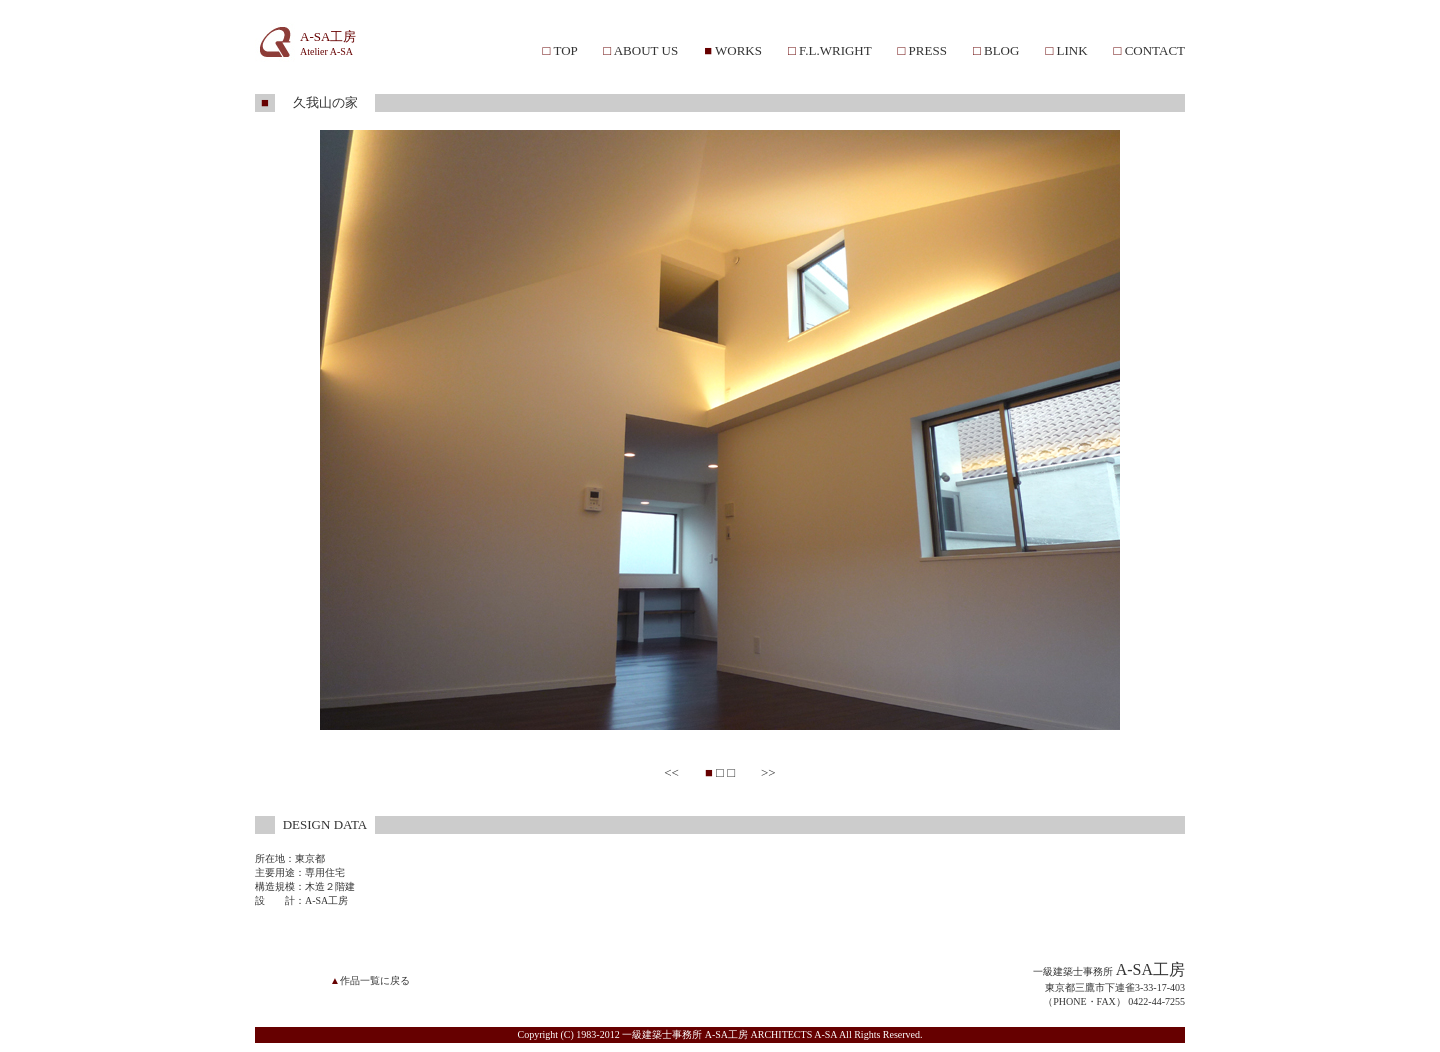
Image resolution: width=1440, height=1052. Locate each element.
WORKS (738, 50)
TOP (565, 50)
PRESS (928, 50)
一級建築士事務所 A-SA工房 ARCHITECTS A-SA (729, 1034)
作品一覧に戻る (375, 980)
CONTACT (1155, 50)
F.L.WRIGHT (835, 50)
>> (768, 772)
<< (671, 772)
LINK (1071, 50)
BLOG (1001, 50)
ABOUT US (646, 50)
